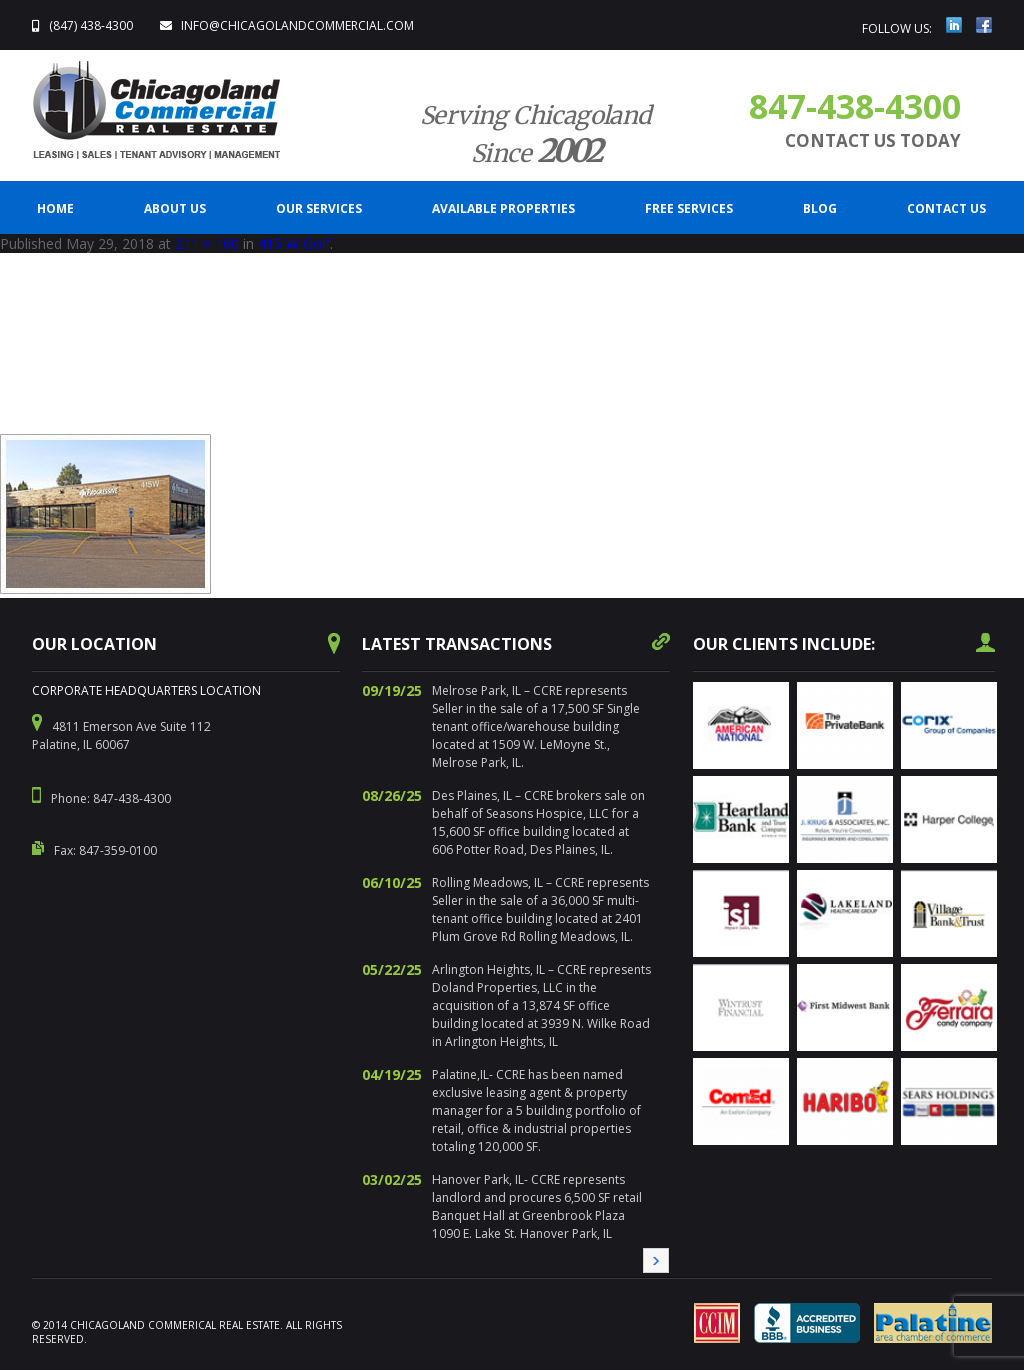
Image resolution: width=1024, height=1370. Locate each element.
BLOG (820, 208)
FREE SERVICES (689, 208)
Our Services (319, 208)
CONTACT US (946, 208)
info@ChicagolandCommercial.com (297, 25)
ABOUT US (175, 208)
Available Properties (503, 208)
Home (55, 208)
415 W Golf (294, 243)
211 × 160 (207, 243)
